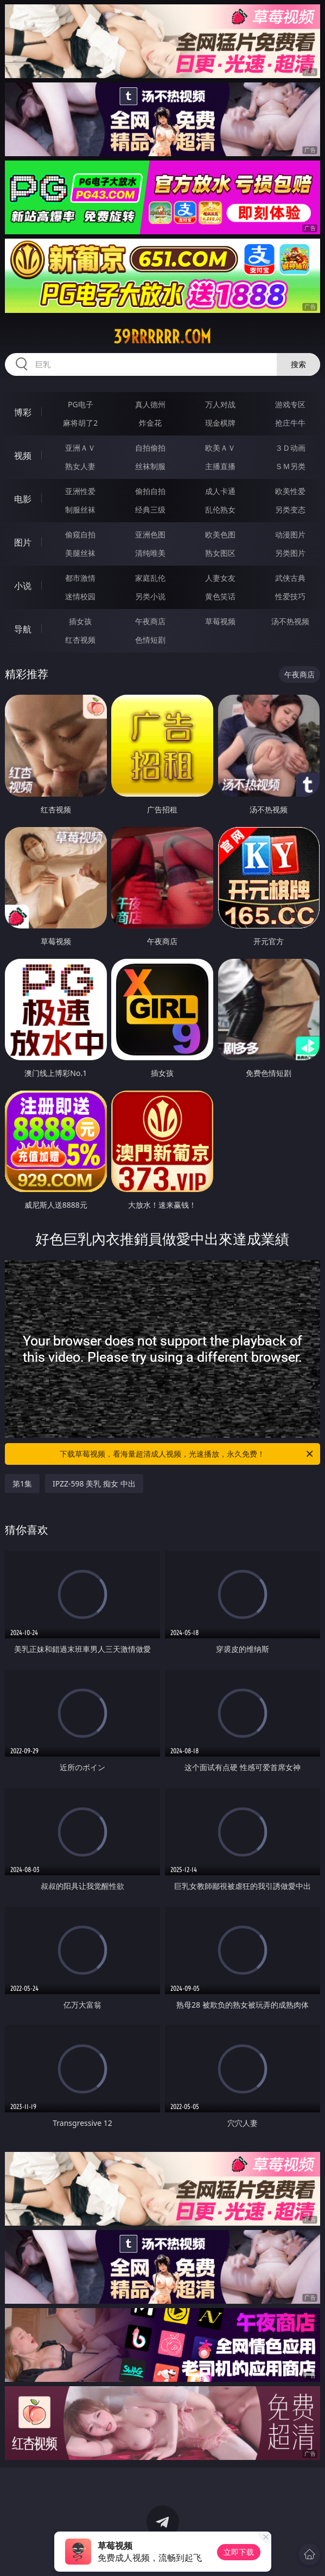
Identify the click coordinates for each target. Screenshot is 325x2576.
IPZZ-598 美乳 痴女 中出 (94, 1483)
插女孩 (80, 621)
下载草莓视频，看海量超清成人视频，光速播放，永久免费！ (187, 1453)
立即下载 (239, 2552)
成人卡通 (220, 491)
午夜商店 (150, 621)
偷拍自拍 (150, 491)
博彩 (22, 412)
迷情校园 (80, 596)
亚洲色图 (150, 534)
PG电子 (80, 404)
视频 (22, 456)
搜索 (298, 364)
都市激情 (80, 578)
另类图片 (290, 553)
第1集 (22, 1483)
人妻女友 (220, 578)
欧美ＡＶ (220, 448)
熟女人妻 (80, 466)
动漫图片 (290, 534)
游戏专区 (290, 404)
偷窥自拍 (80, 534)
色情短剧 (150, 640)
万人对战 (220, 404)
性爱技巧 (290, 596)
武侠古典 (290, 578)
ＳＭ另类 (290, 466)
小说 (22, 586)
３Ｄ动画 (290, 448)
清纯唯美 (150, 553)
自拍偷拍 (150, 448)
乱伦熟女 (220, 509)
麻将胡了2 (80, 423)
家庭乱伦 (150, 578)
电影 (22, 499)
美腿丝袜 (80, 553)
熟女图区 (220, 553)
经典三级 (150, 509)
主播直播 (220, 466)
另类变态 (290, 509)
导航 (22, 629)
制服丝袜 (80, 509)
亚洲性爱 (80, 491)
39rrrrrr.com (162, 337)
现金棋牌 (220, 423)
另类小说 (150, 596)
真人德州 (150, 404)
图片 (22, 542)
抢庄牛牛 (290, 423)
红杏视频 (80, 640)
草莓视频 (220, 621)
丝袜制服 (150, 466)
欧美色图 (220, 534)
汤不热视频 (290, 621)
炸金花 (150, 423)
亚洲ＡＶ (80, 448)
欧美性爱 (290, 491)
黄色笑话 (220, 596)
